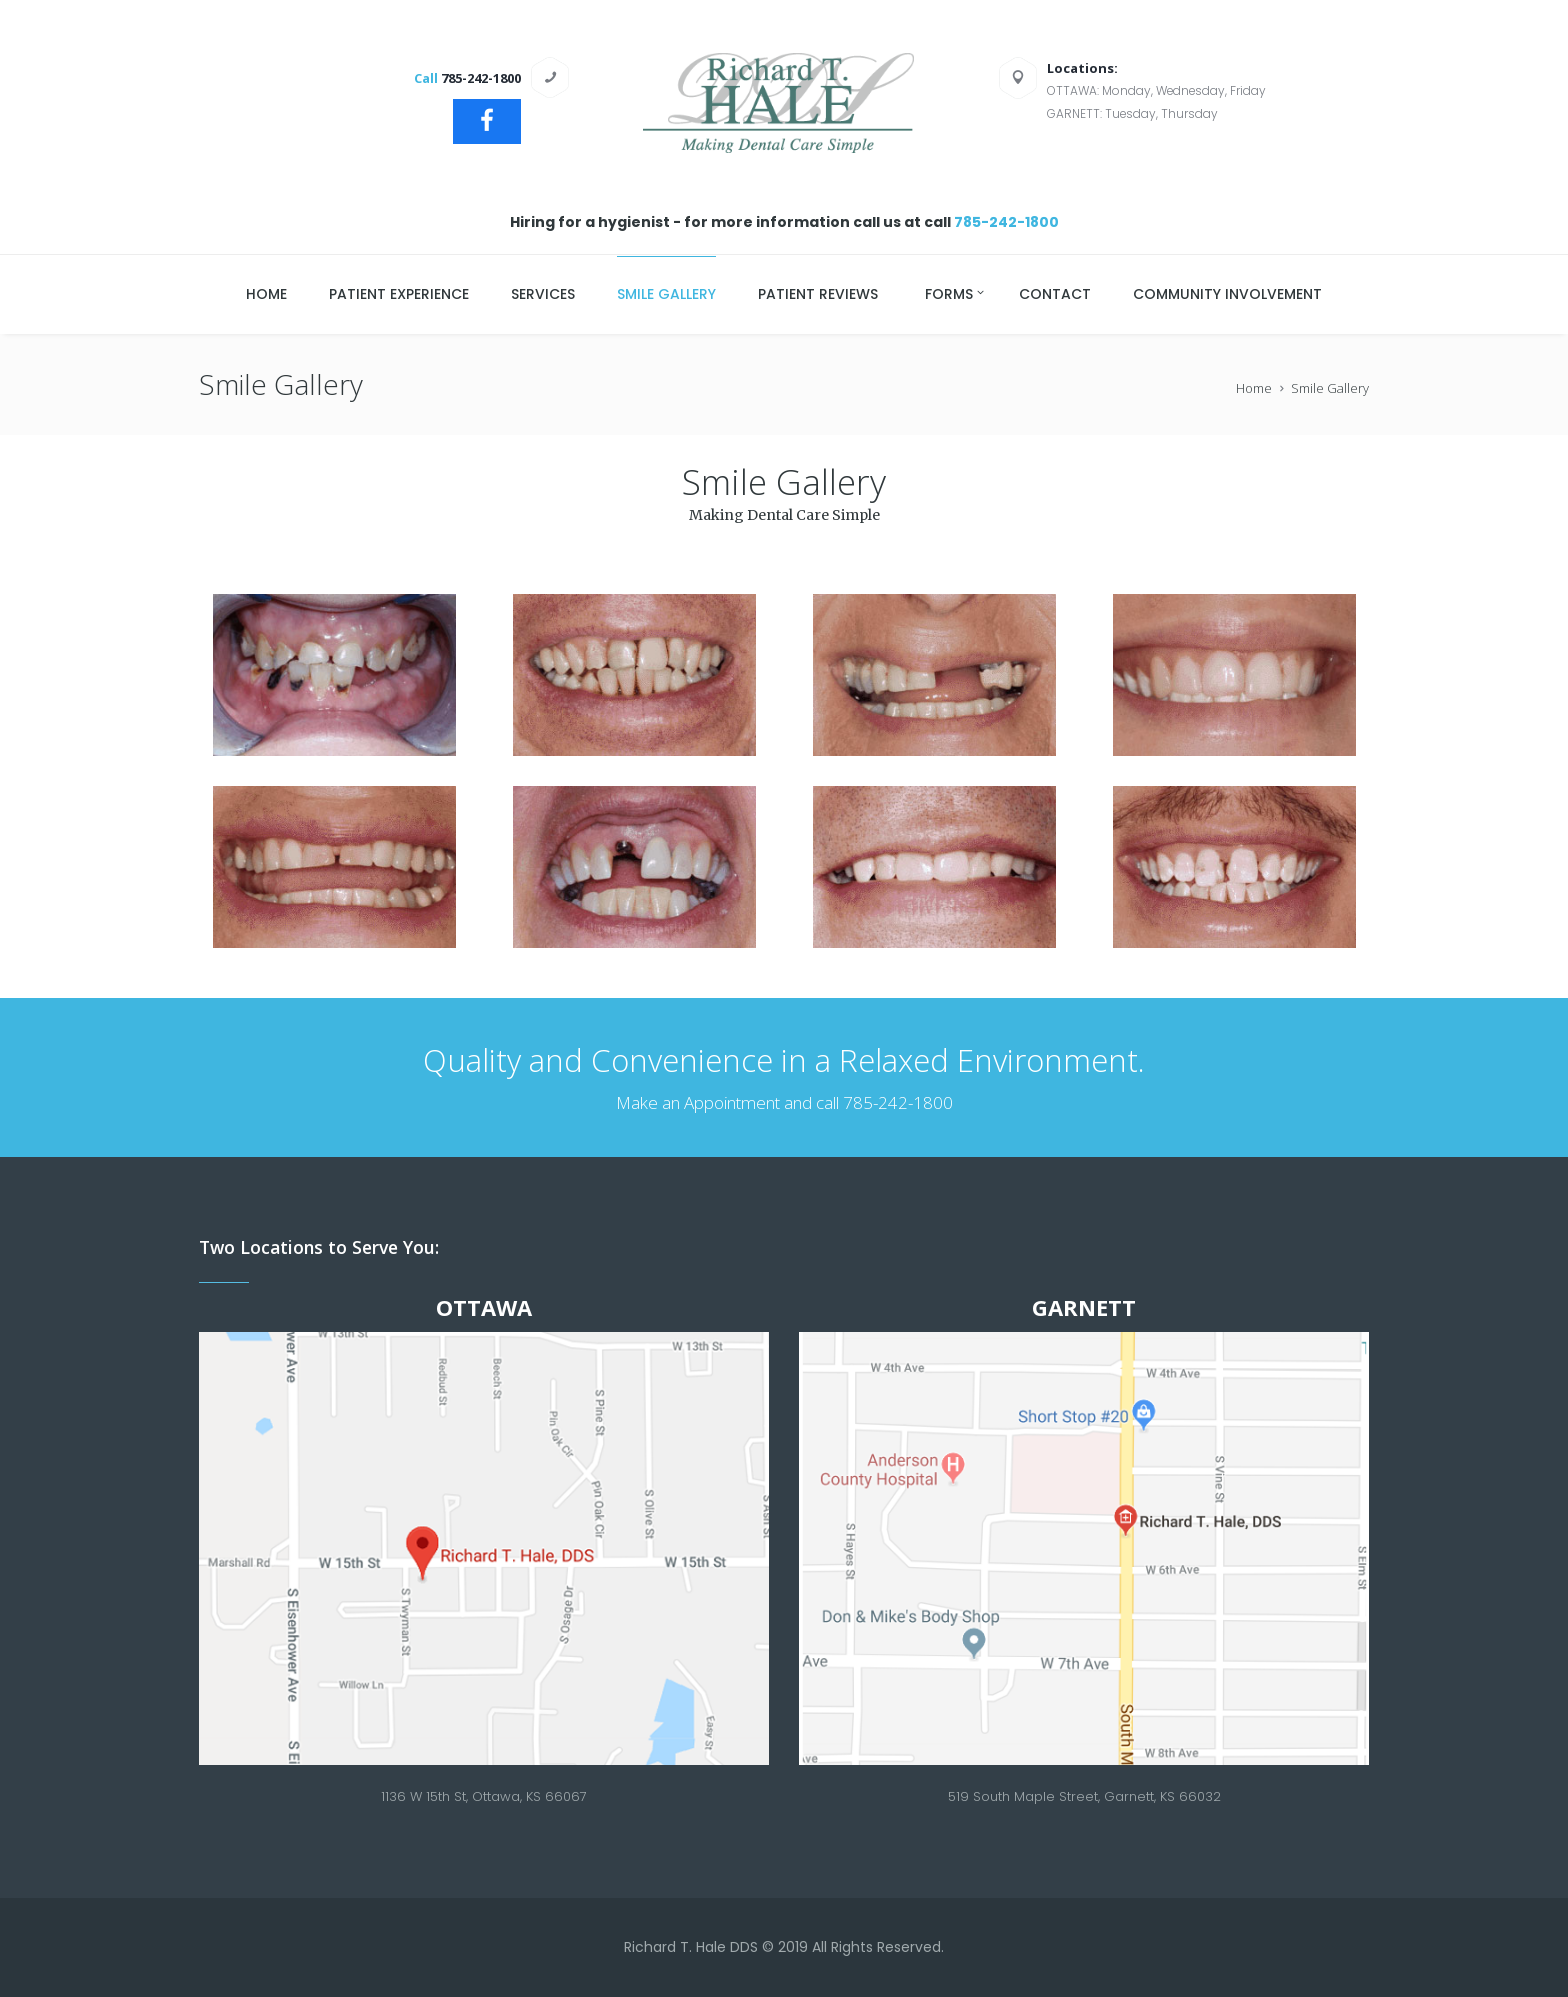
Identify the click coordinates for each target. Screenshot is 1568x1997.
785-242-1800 (1006, 222)
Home (1254, 388)
